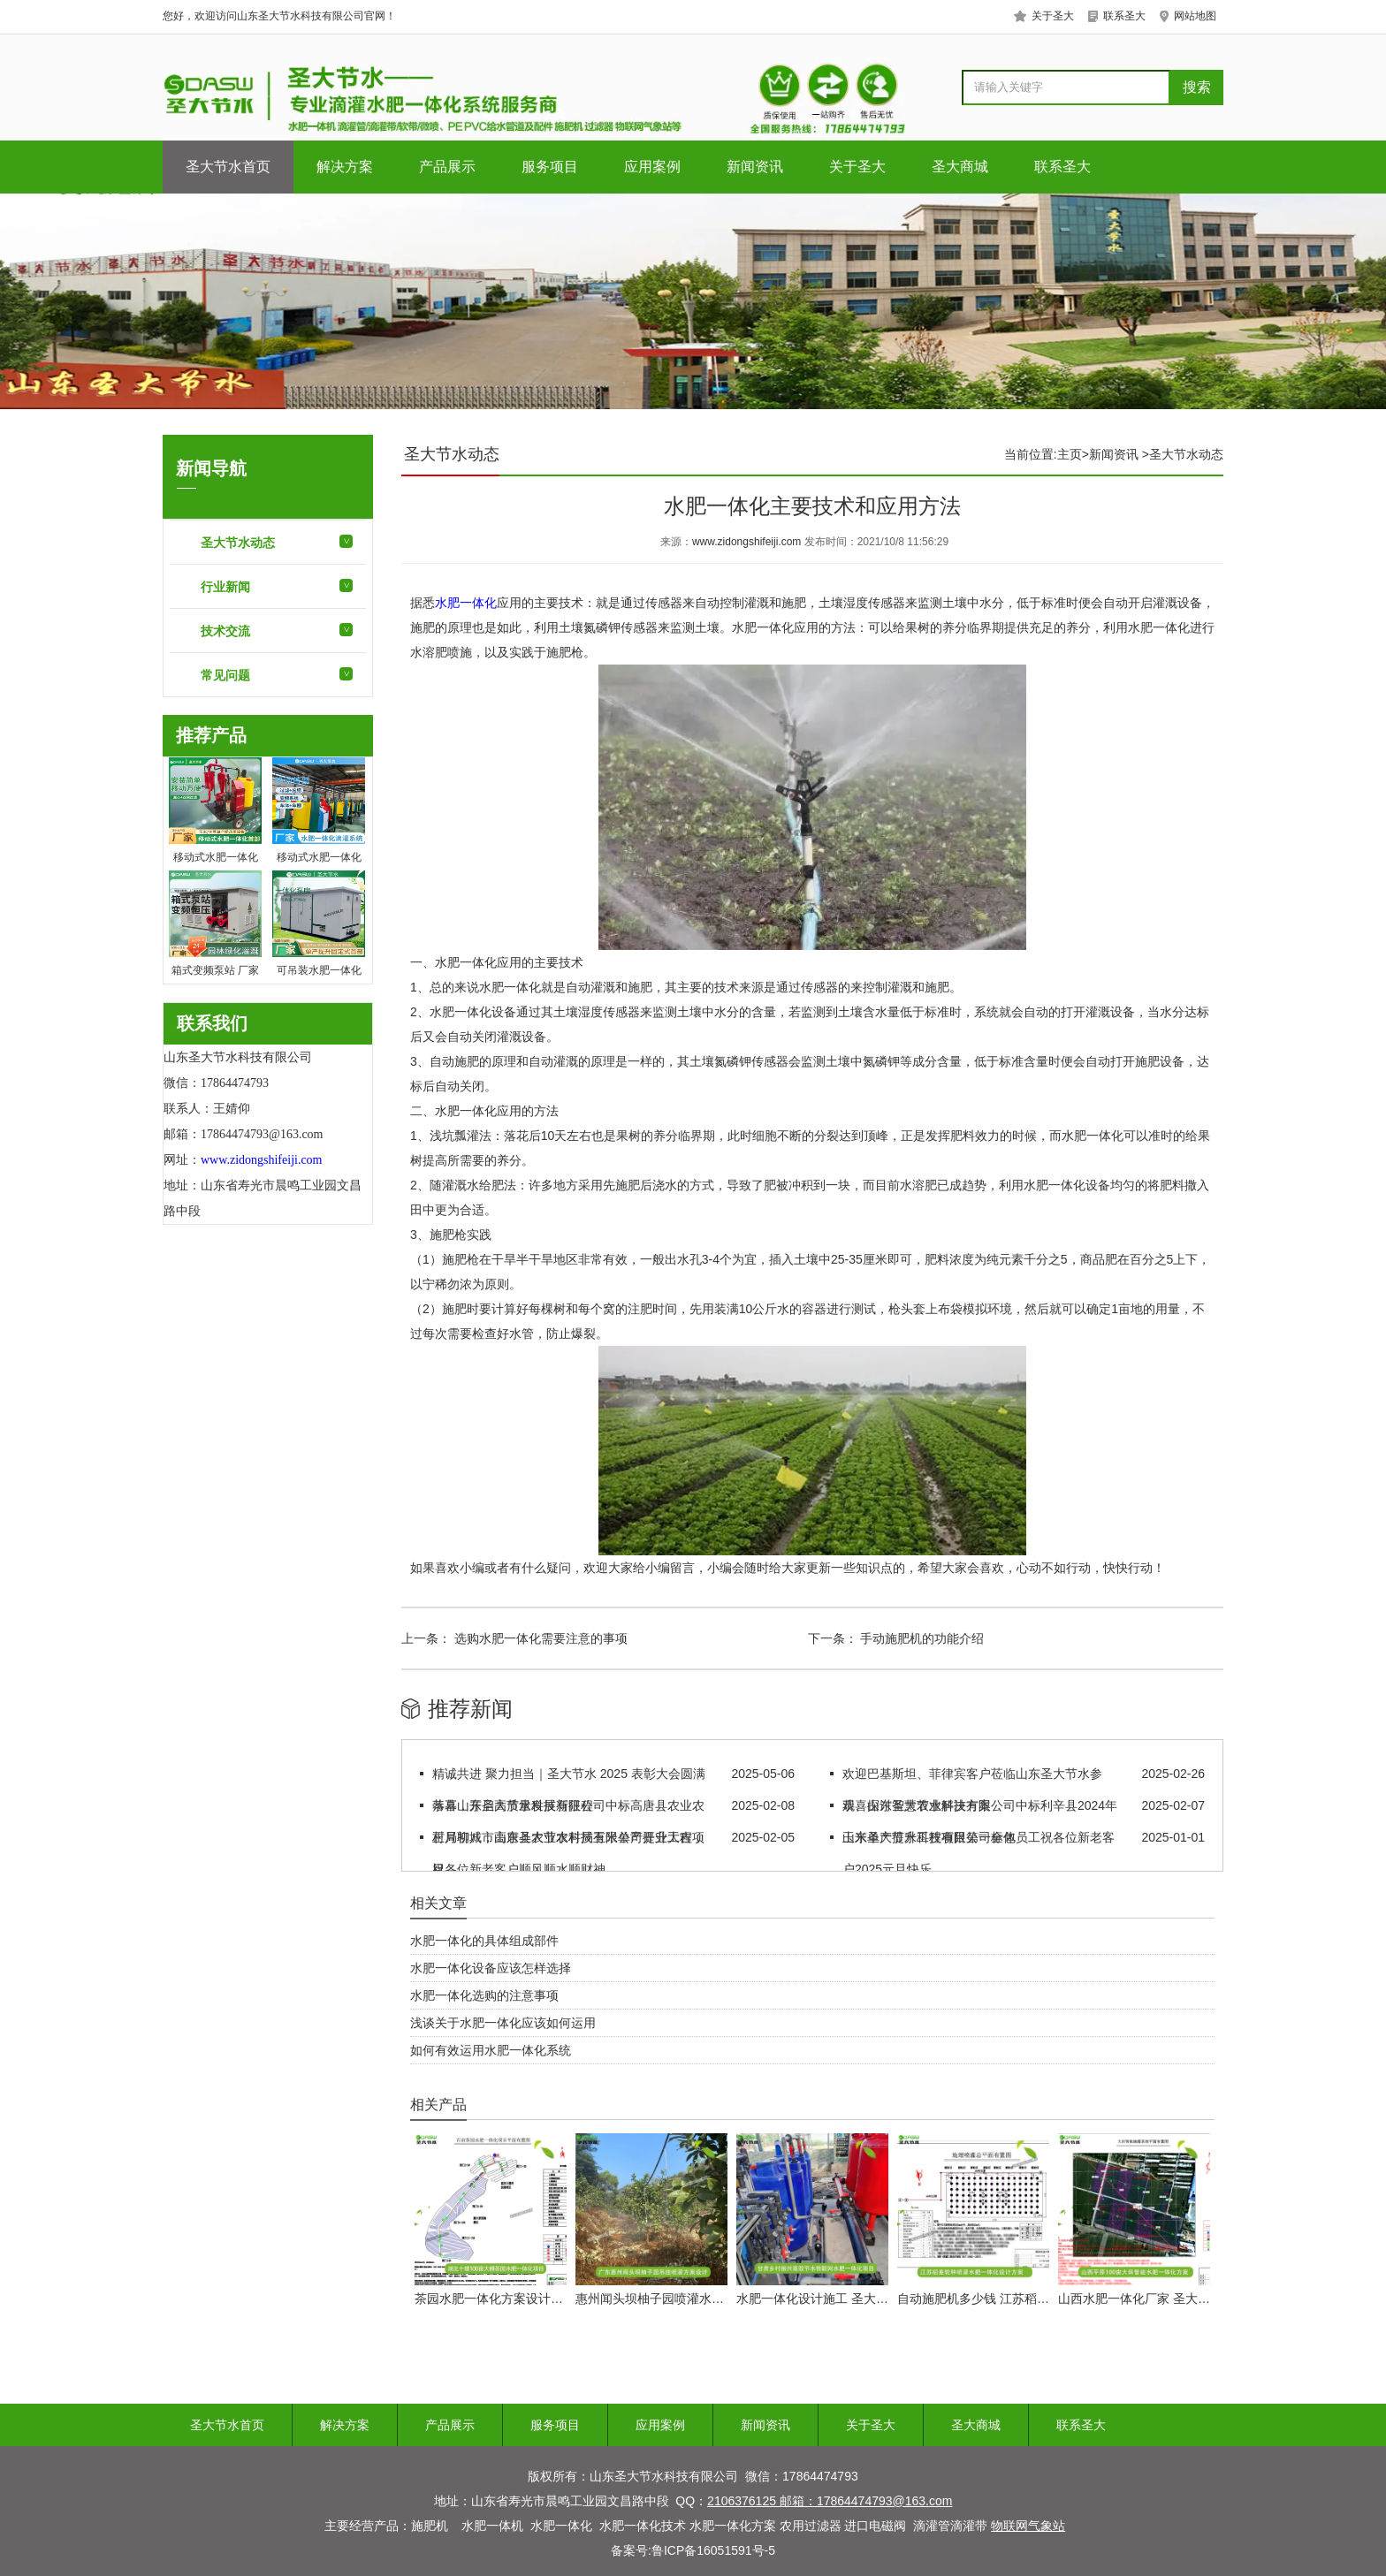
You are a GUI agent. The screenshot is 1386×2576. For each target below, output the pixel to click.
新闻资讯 (755, 166)
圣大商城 (960, 166)
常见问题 (225, 675)
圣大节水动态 (238, 543)
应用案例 (652, 166)
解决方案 (344, 166)
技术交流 (225, 631)
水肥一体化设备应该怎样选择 (490, 1968)
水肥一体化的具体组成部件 (484, 1941)
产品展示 (447, 166)
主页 (1069, 454)
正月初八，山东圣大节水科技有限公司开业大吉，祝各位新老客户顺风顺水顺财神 (568, 1853)
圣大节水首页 (228, 166)
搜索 (1197, 87)
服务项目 (550, 166)
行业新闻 (225, 587)
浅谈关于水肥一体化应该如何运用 (503, 2023)
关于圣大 (857, 166)
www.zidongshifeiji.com (746, 542)
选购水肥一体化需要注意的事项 (539, 1638)
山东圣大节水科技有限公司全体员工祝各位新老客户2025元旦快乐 (978, 1853)
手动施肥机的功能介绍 (921, 1638)
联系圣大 (1062, 166)
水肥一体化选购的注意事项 (484, 1995)
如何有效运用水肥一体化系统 (490, 2050)
